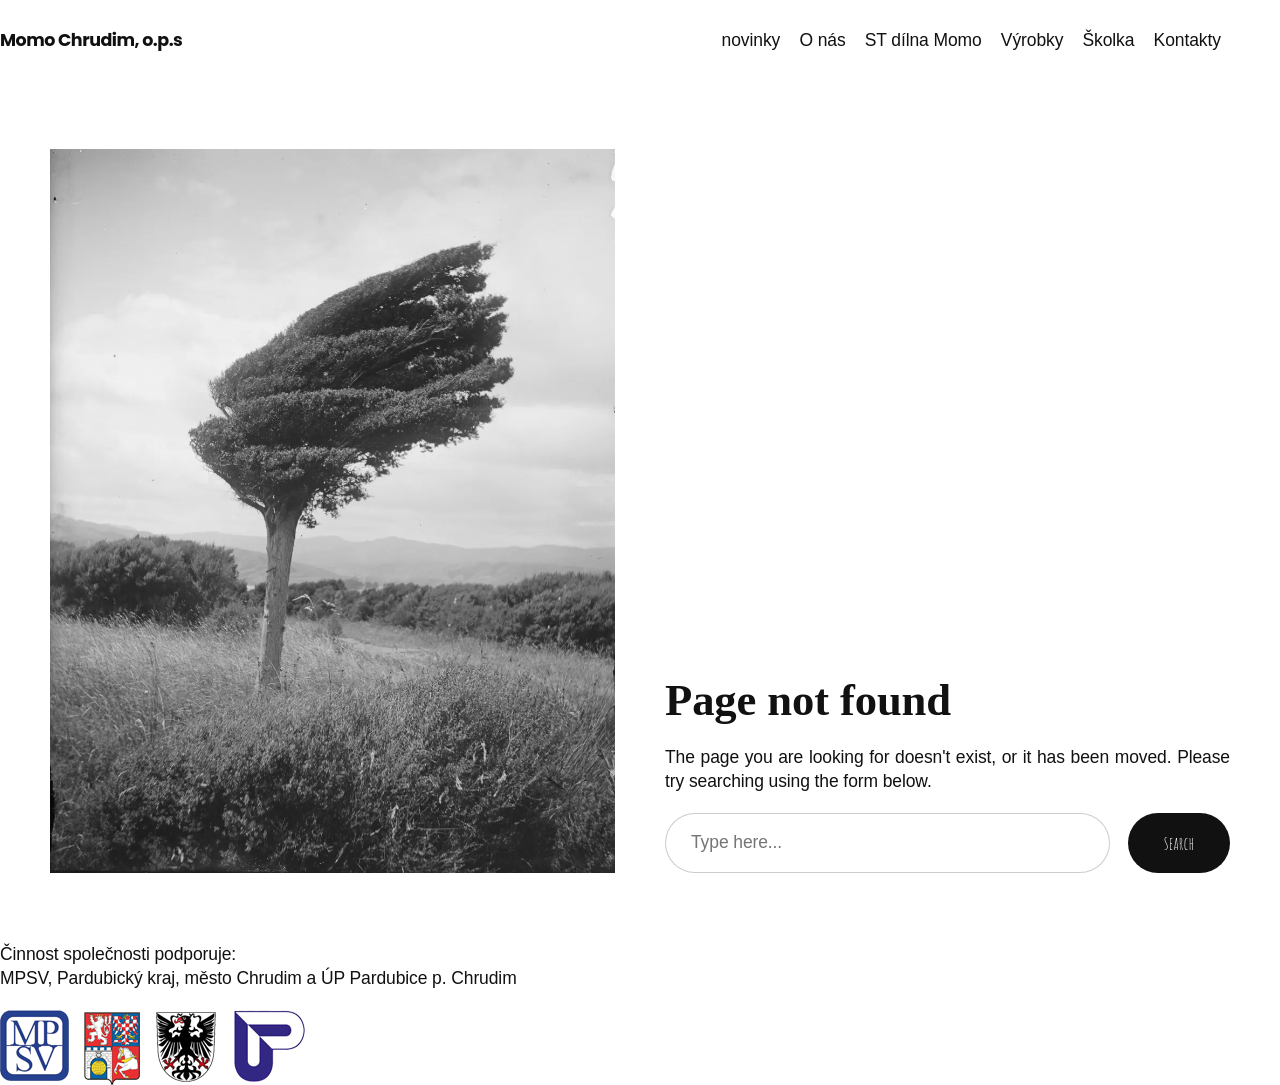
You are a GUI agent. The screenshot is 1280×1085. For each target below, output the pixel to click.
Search (1179, 843)
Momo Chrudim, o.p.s (91, 40)
